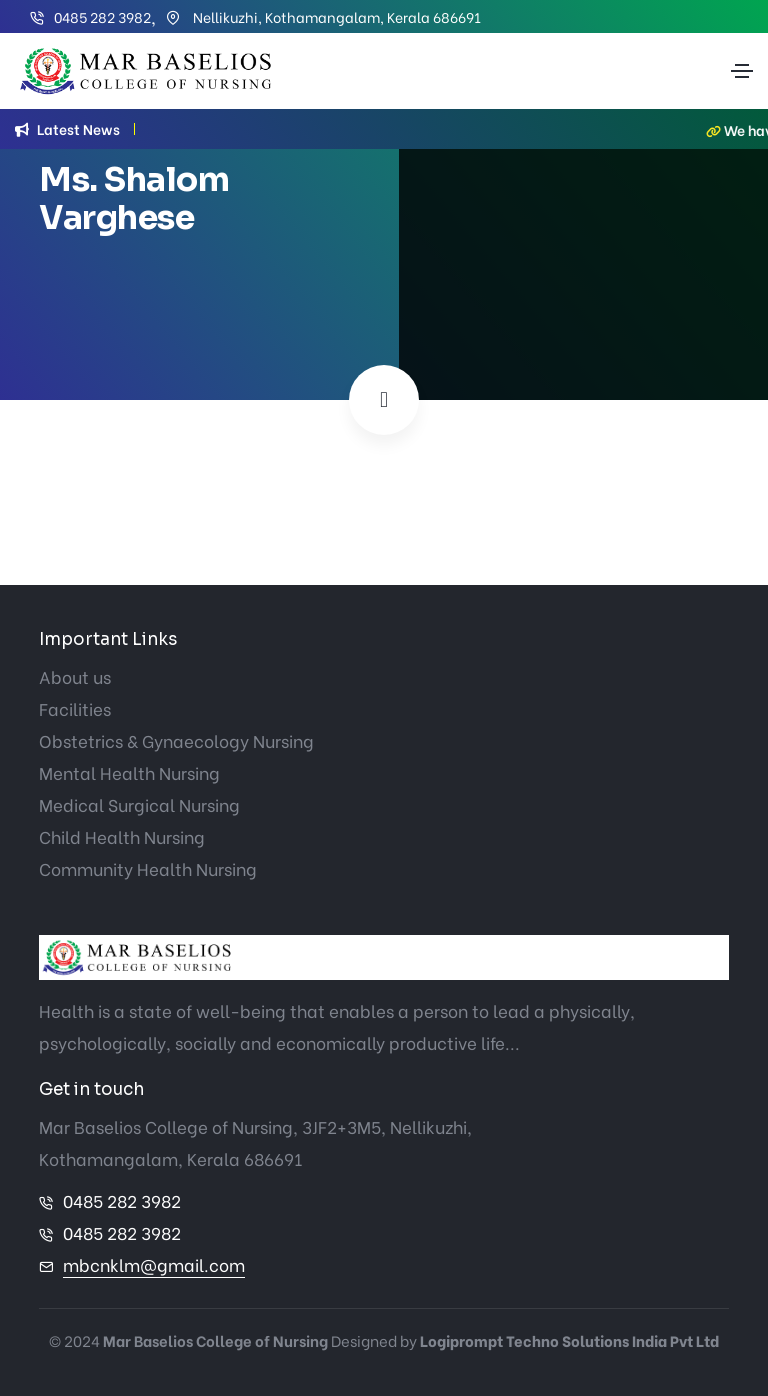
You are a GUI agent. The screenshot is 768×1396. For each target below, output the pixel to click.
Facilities (75, 708)
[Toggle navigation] (742, 71)
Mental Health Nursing (129, 772)
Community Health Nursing (148, 868)
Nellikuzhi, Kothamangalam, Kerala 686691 (335, 16)
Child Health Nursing (122, 836)
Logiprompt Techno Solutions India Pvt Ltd (569, 1340)
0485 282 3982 (102, 16)
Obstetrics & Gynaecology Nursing (176, 740)
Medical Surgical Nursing (139, 804)
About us (75, 676)
